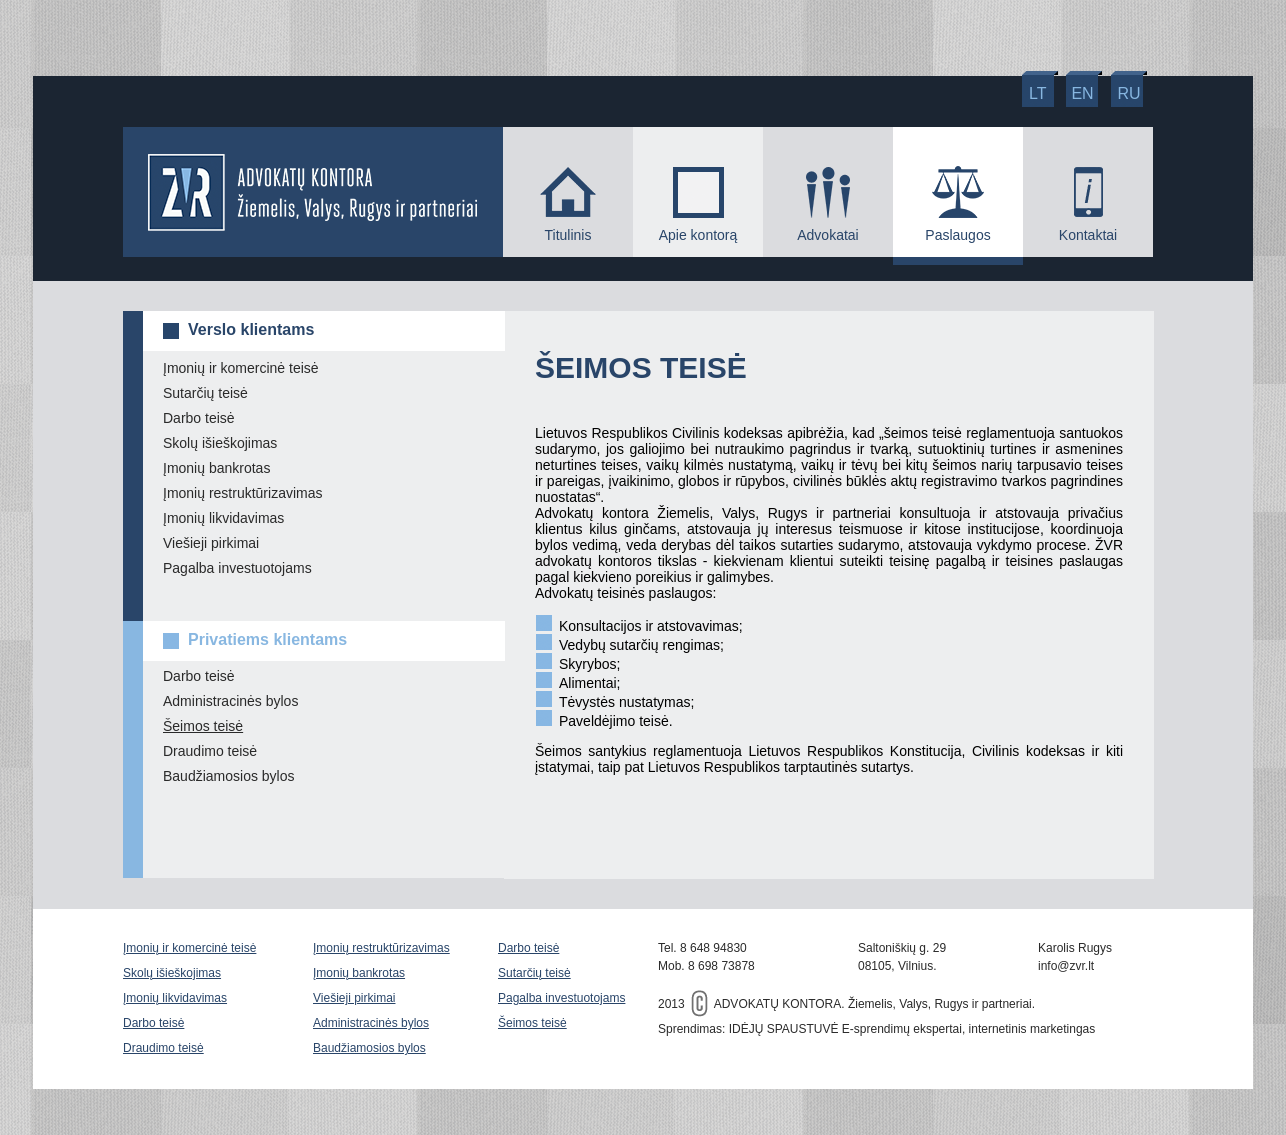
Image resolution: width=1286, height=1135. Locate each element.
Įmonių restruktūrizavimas (243, 493)
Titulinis (568, 235)
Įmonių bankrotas (216, 468)
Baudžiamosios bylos (229, 776)
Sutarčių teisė (205, 393)
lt (1037, 93)
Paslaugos (957, 235)
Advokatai (827, 235)
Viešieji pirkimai (211, 543)
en (1082, 93)
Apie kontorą (698, 235)
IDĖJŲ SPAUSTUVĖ (784, 1029)
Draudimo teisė (210, 751)
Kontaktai (1088, 235)
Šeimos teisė (203, 726)
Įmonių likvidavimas (223, 518)
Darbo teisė (199, 418)
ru (1129, 93)
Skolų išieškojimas (220, 443)
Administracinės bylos (230, 701)
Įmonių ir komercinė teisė (241, 368)
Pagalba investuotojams (237, 568)
